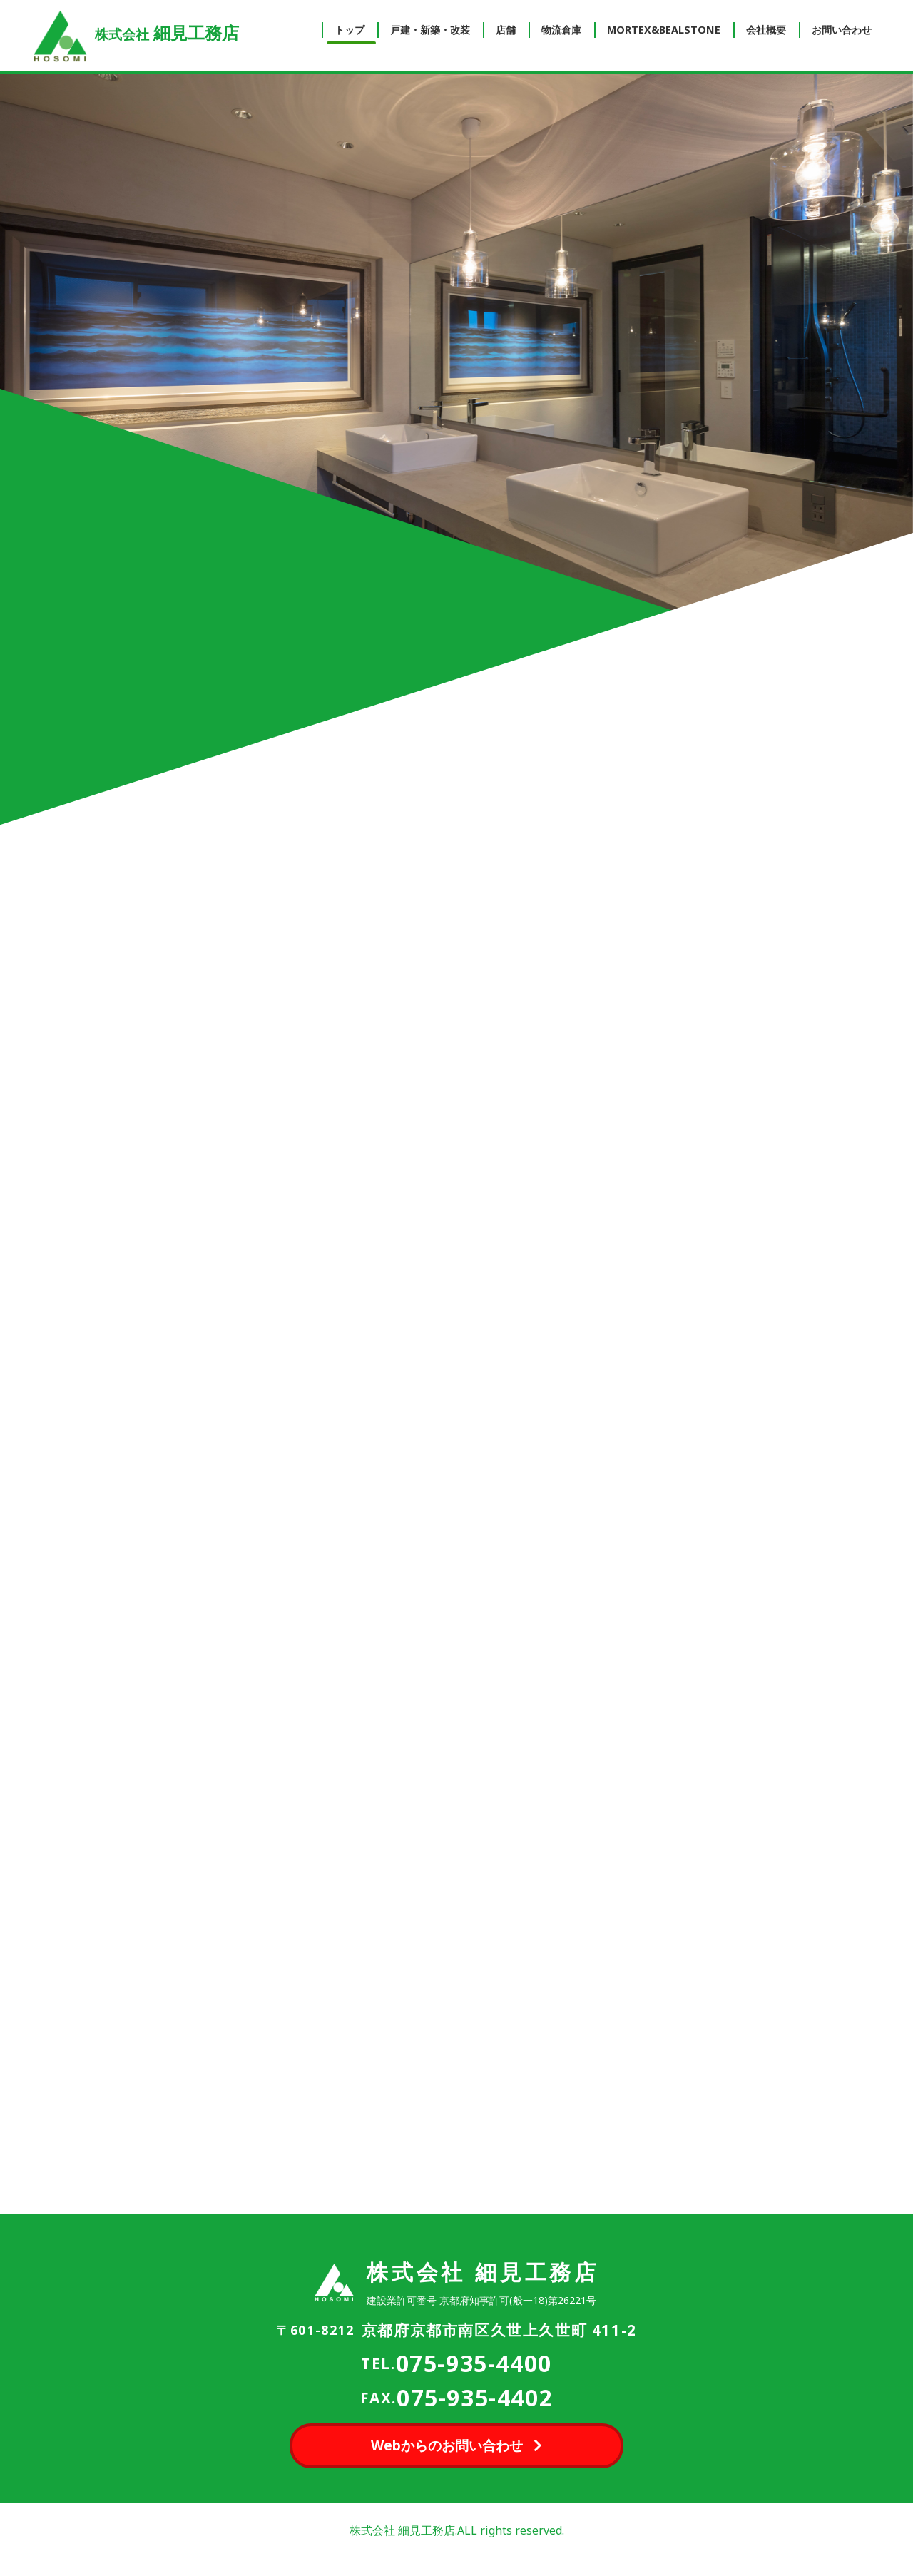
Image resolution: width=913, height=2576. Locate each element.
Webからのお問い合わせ (447, 2445)
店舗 (506, 29)
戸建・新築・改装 (430, 29)
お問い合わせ (842, 29)
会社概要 (766, 29)
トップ (349, 29)
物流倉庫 (561, 29)
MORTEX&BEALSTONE (663, 29)
